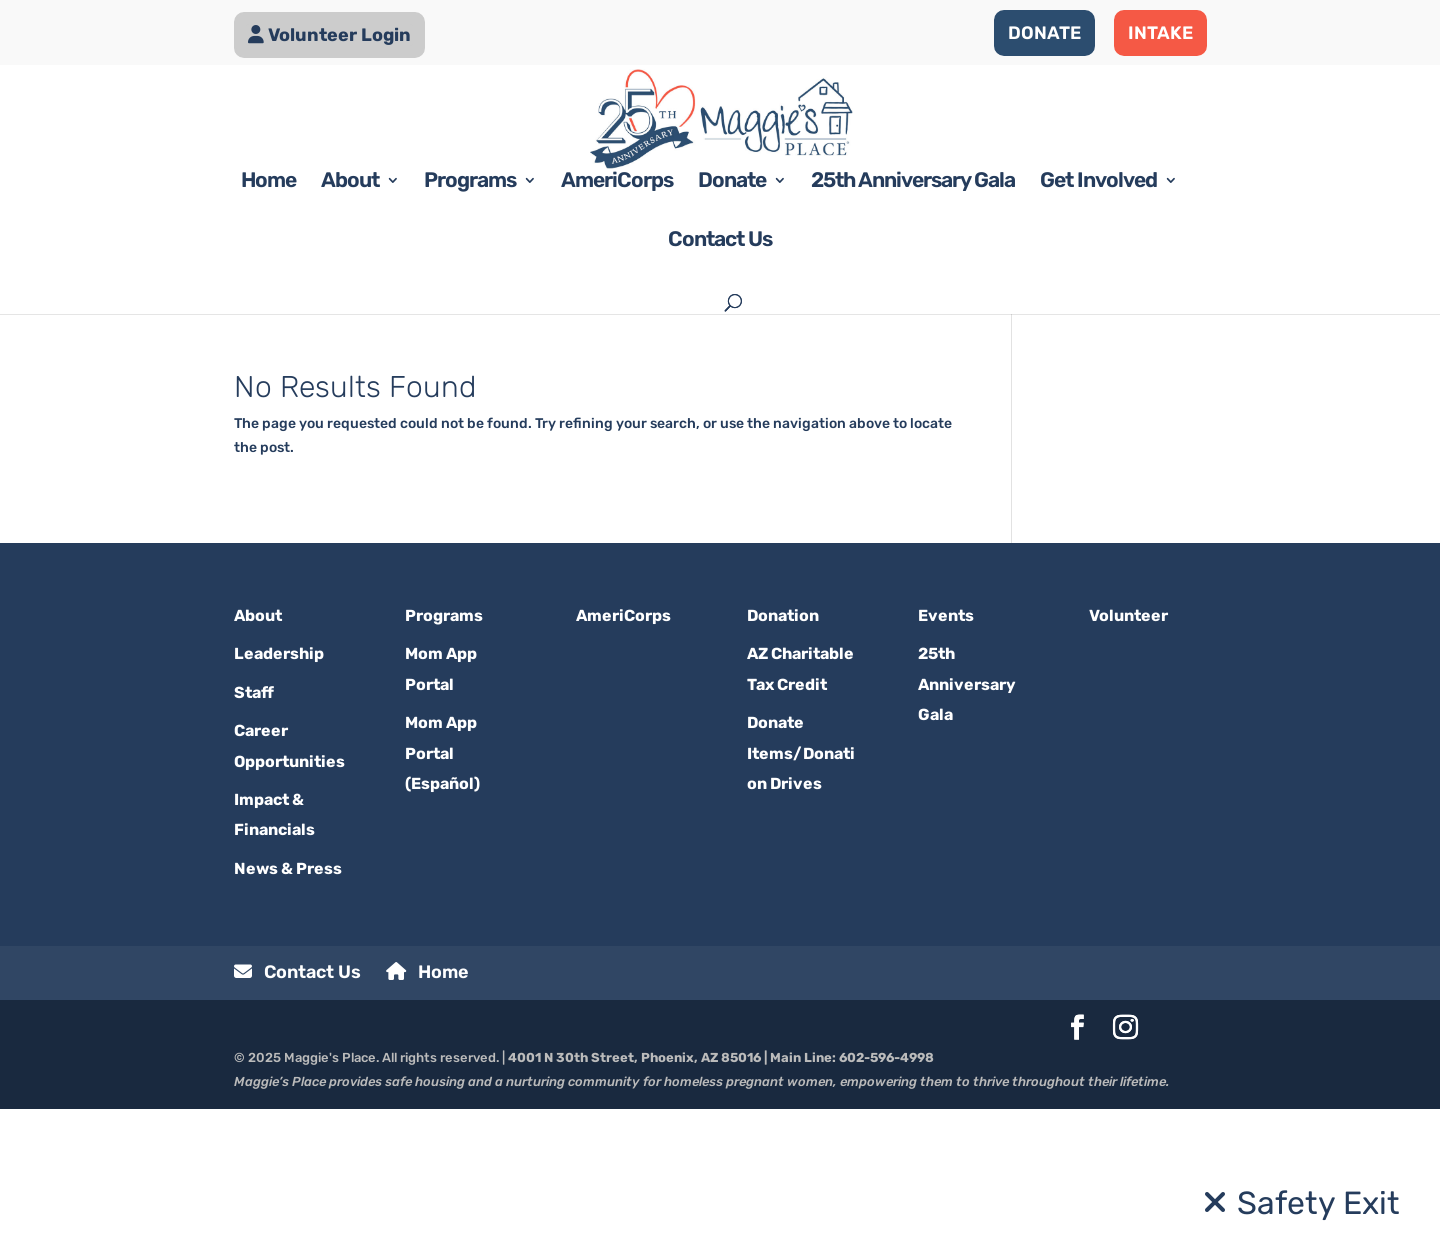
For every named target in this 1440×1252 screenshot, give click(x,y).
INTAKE (1160, 33)
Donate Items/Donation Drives (801, 897)
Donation (783, 758)
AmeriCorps (617, 326)
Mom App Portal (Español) (442, 897)
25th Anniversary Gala (913, 326)
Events (946, 758)
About (350, 326)
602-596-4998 (886, 1201)
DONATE (1044, 33)
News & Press (288, 1011)
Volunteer (1128, 758)
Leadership (279, 797)
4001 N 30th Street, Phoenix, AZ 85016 (634, 1201)
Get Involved (1098, 326)
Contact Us (720, 385)
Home (268, 326)
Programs (470, 326)
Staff (254, 835)
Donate (732, 326)
